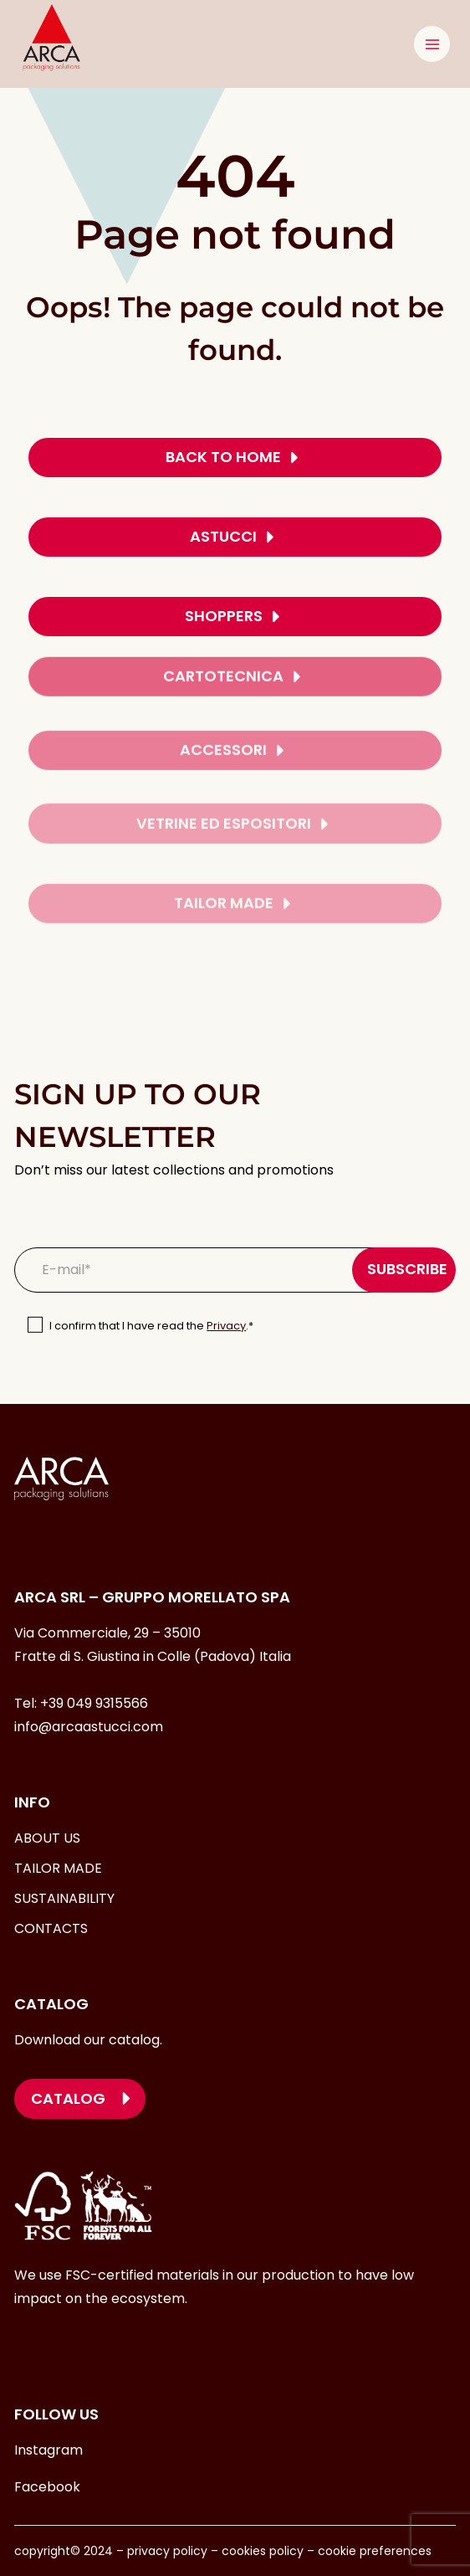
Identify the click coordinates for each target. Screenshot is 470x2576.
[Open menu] (432, 44)
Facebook (47, 2486)
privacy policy (165, 2551)
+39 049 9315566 (94, 1703)
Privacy (226, 1326)
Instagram (48, 2450)
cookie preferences (375, 2551)
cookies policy (263, 2551)
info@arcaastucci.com (88, 1726)
